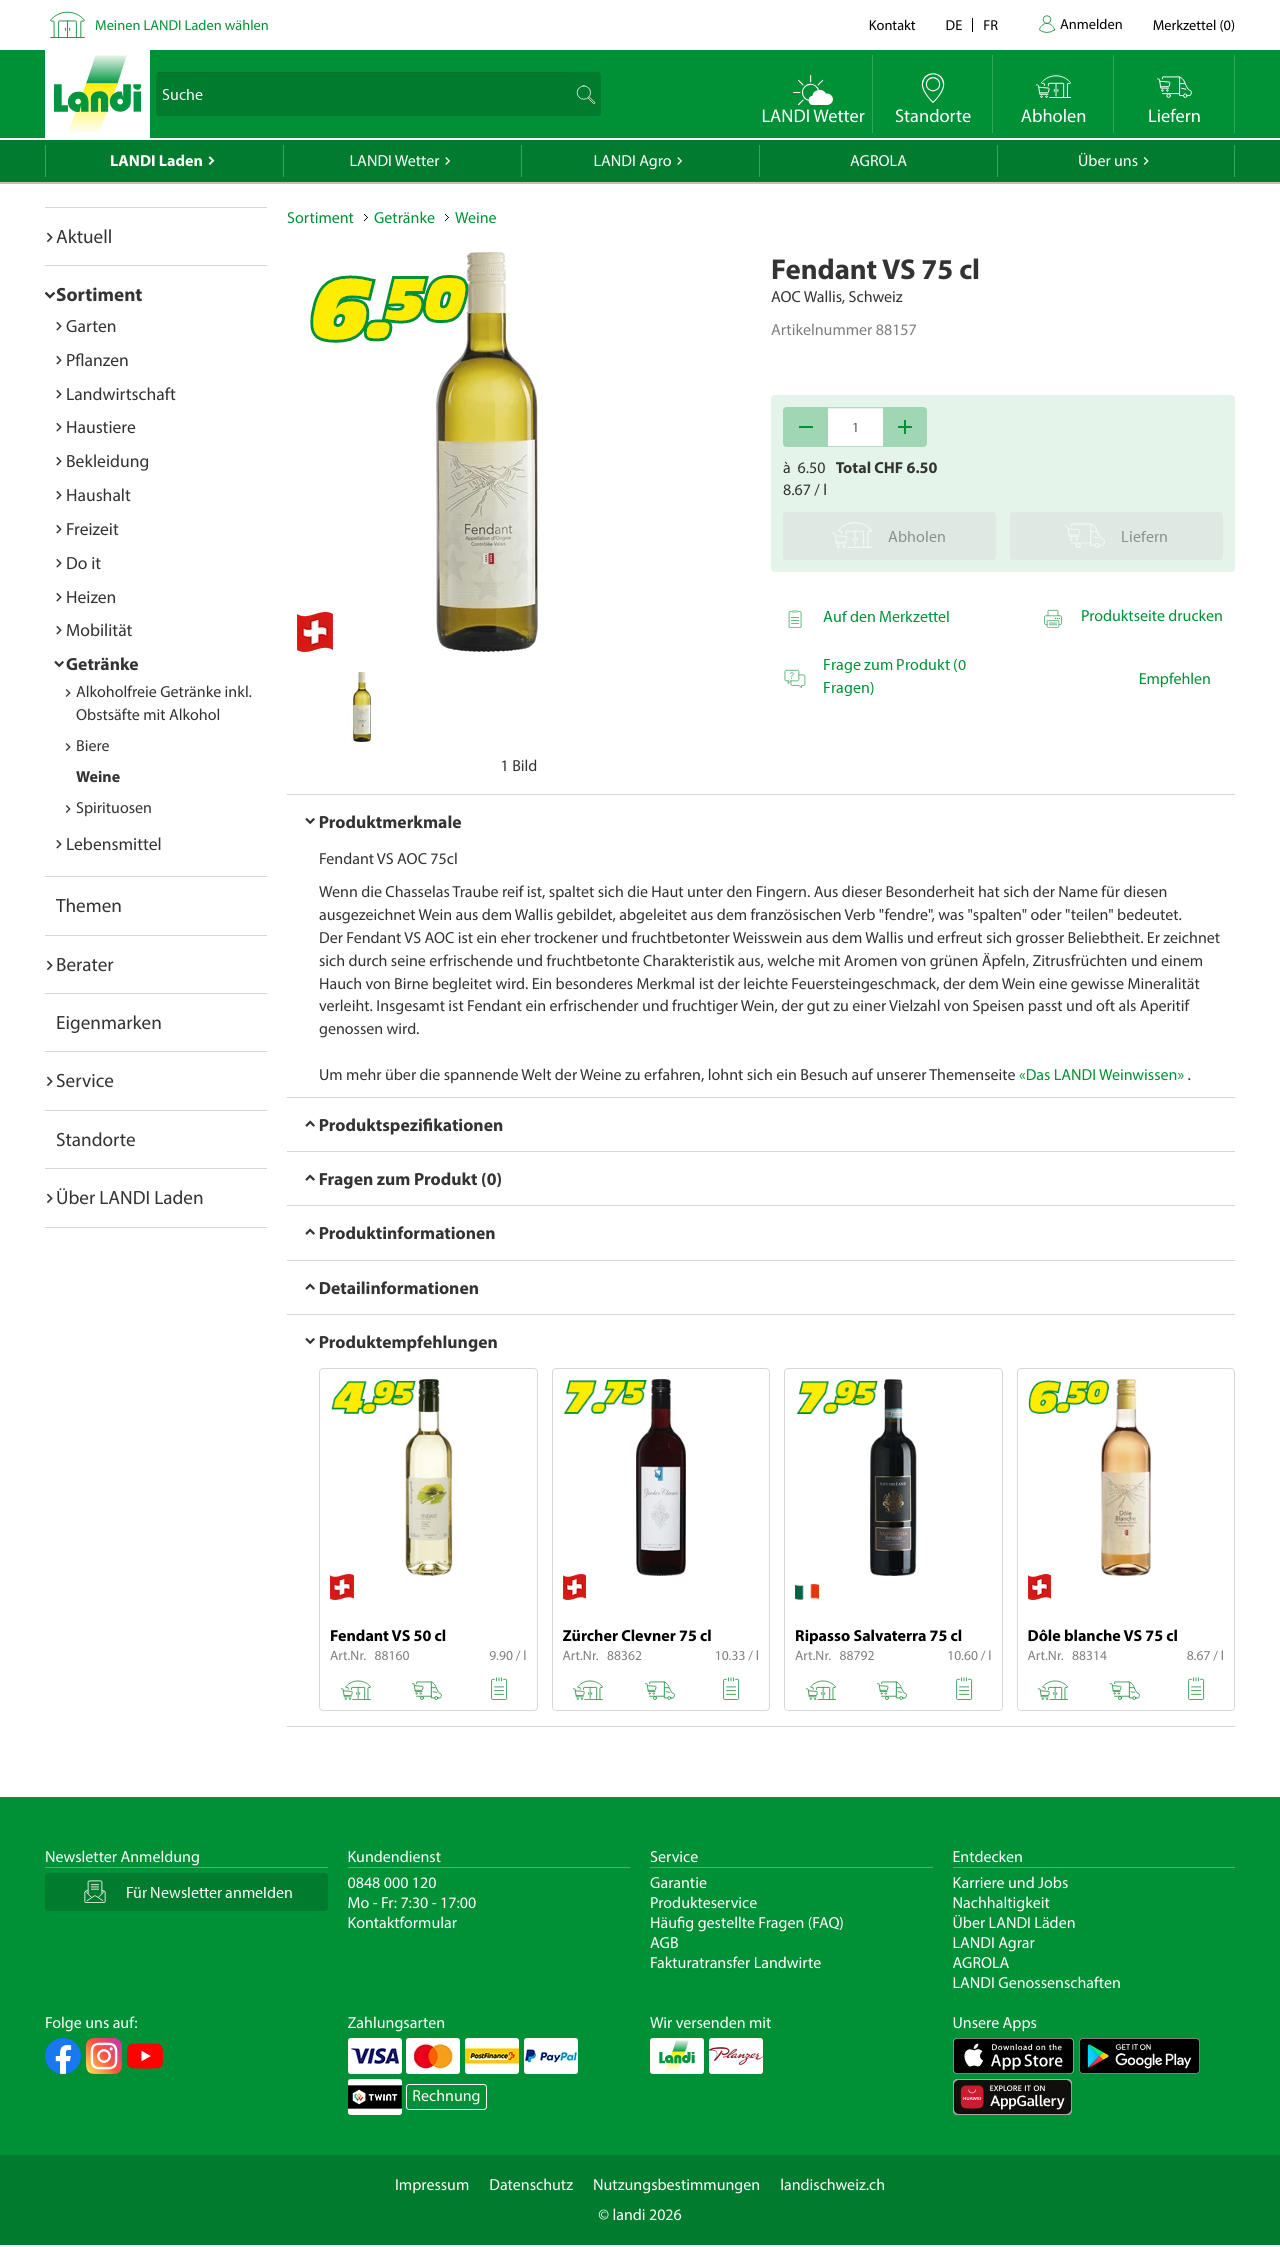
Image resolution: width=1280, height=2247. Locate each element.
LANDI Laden (156, 161)
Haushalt (98, 494)
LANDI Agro (632, 161)
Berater (85, 964)
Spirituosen (114, 808)
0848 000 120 (392, 1883)
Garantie (678, 1883)
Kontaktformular (403, 1923)
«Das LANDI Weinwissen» (1101, 1075)
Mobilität (99, 629)
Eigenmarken (109, 1022)
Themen (89, 905)
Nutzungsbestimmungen (676, 2185)
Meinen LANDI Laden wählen (182, 24)
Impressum (432, 2185)
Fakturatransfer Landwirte (735, 1963)
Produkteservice (703, 1903)
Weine (98, 777)
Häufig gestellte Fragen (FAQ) (747, 1923)
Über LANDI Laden (130, 1197)
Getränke (102, 663)
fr (990, 24)
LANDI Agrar (994, 1943)
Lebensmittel (114, 843)
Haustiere (101, 426)
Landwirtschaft (121, 393)
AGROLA (878, 161)
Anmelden (1091, 23)
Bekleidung (107, 460)
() (1194, 24)
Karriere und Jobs (1011, 1883)
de (954, 24)
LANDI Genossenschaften (1037, 1983)
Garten (91, 325)
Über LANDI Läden (1014, 1923)
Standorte (96, 1139)
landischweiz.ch (832, 2185)
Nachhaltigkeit (1001, 1903)
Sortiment (99, 294)
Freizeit (92, 528)
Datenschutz (531, 2185)
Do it (83, 562)
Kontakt (892, 24)
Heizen (91, 596)
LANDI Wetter (395, 161)
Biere (93, 746)
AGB (664, 1943)
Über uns (1108, 161)
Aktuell (84, 236)
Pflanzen (97, 359)
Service (85, 1080)
